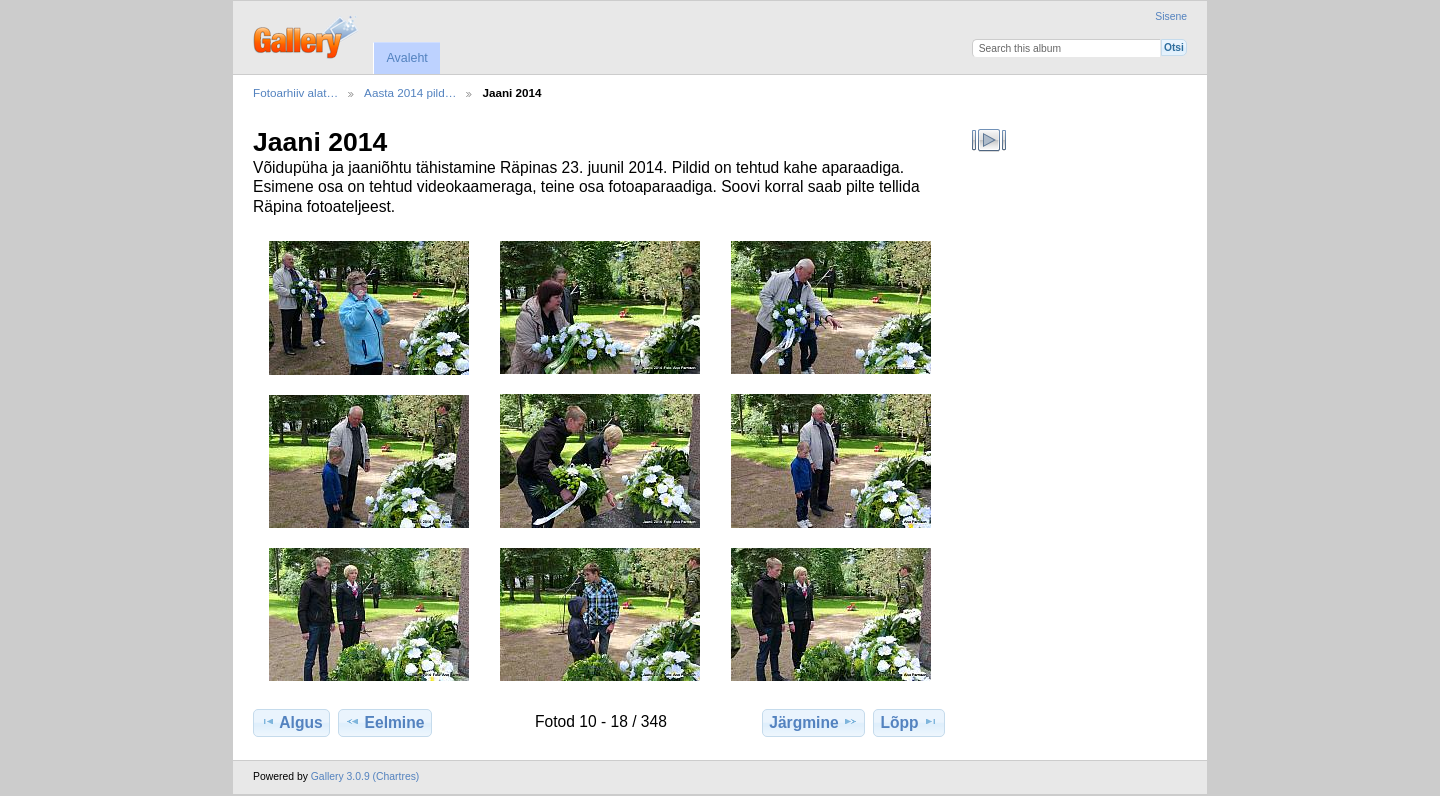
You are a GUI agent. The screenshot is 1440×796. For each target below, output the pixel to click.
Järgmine (813, 722)
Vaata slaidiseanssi (989, 140)
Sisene (1171, 16)
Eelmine (384, 722)
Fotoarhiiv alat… (295, 92)
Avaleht (406, 58)
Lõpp (909, 722)
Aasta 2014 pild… (410, 92)
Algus (291, 722)
